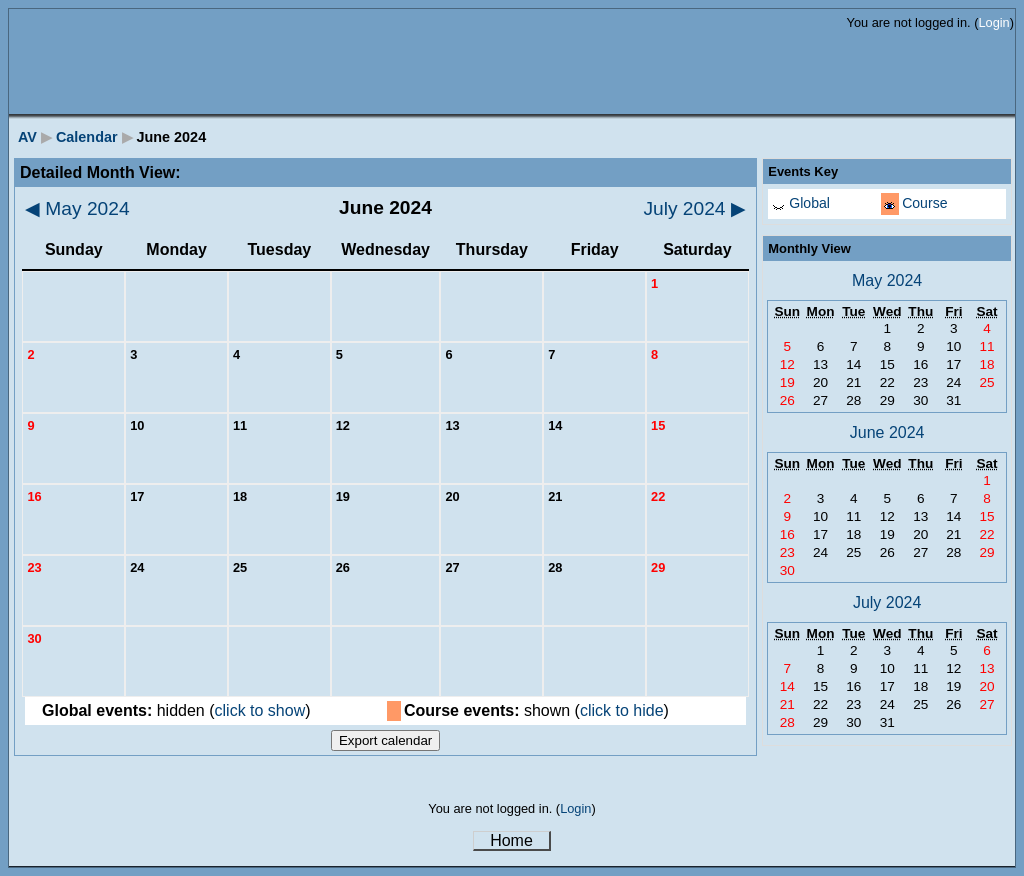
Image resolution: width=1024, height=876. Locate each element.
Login (993, 22)
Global (809, 203)
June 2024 (887, 432)
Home (511, 840)
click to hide (622, 710)
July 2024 (694, 208)
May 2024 (77, 208)
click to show (260, 710)
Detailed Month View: (100, 172)
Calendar (87, 137)
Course (924, 203)
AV (27, 137)
